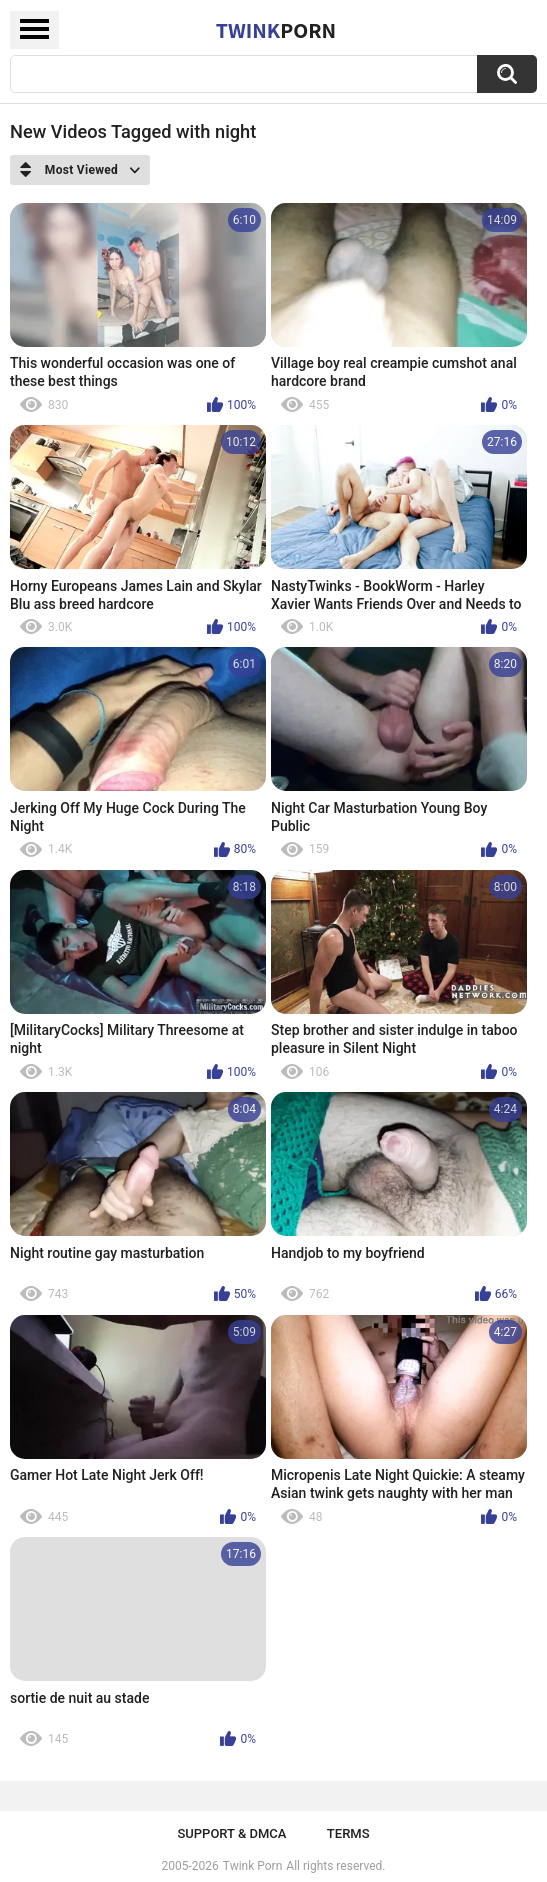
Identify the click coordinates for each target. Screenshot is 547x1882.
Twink (276, 30)
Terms (348, 1833)
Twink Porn (252, 1866)
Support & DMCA (231, 1833)
